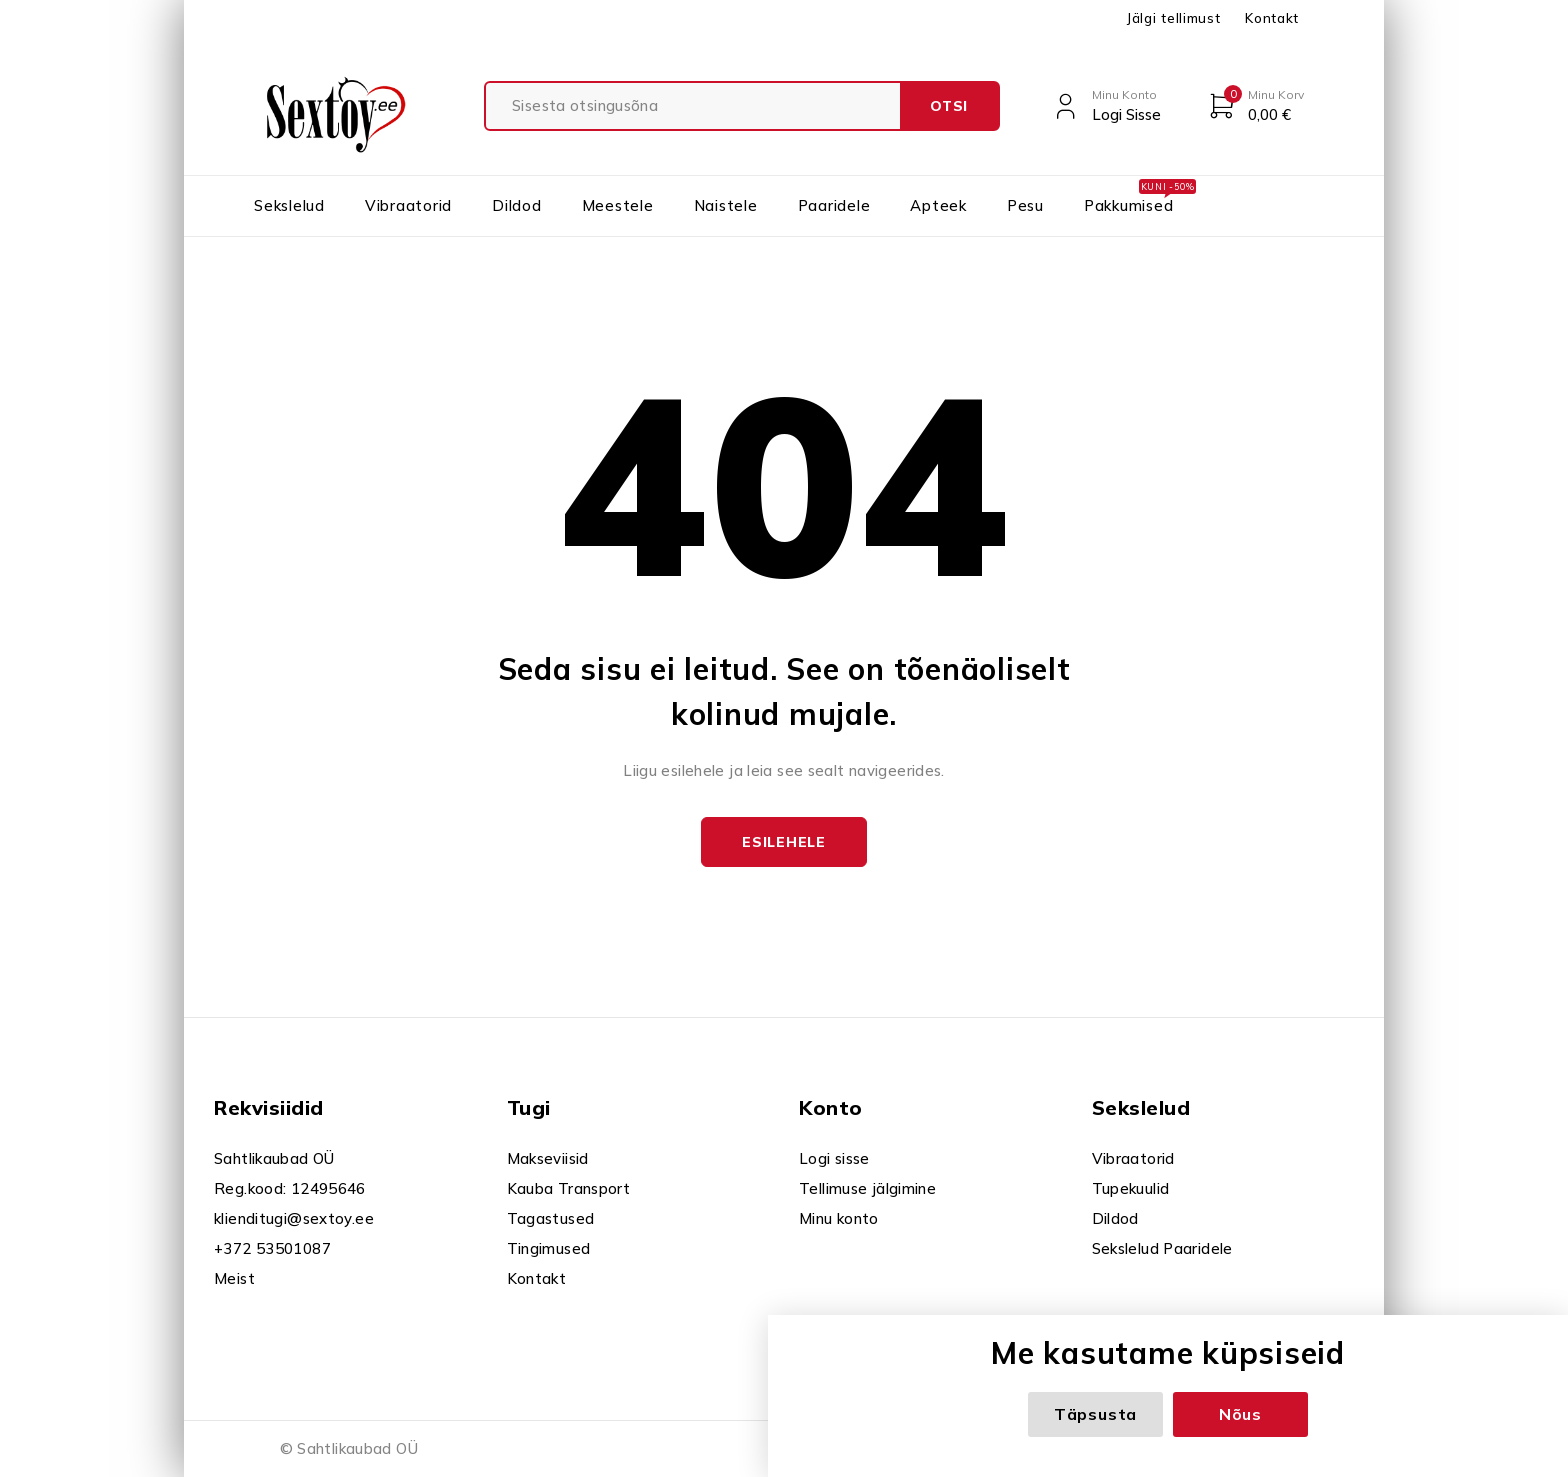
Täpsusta (1095, 1414)
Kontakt (1272, 18)
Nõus (1240, 1414)
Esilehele (783, 842)
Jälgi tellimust (1173, 18)
